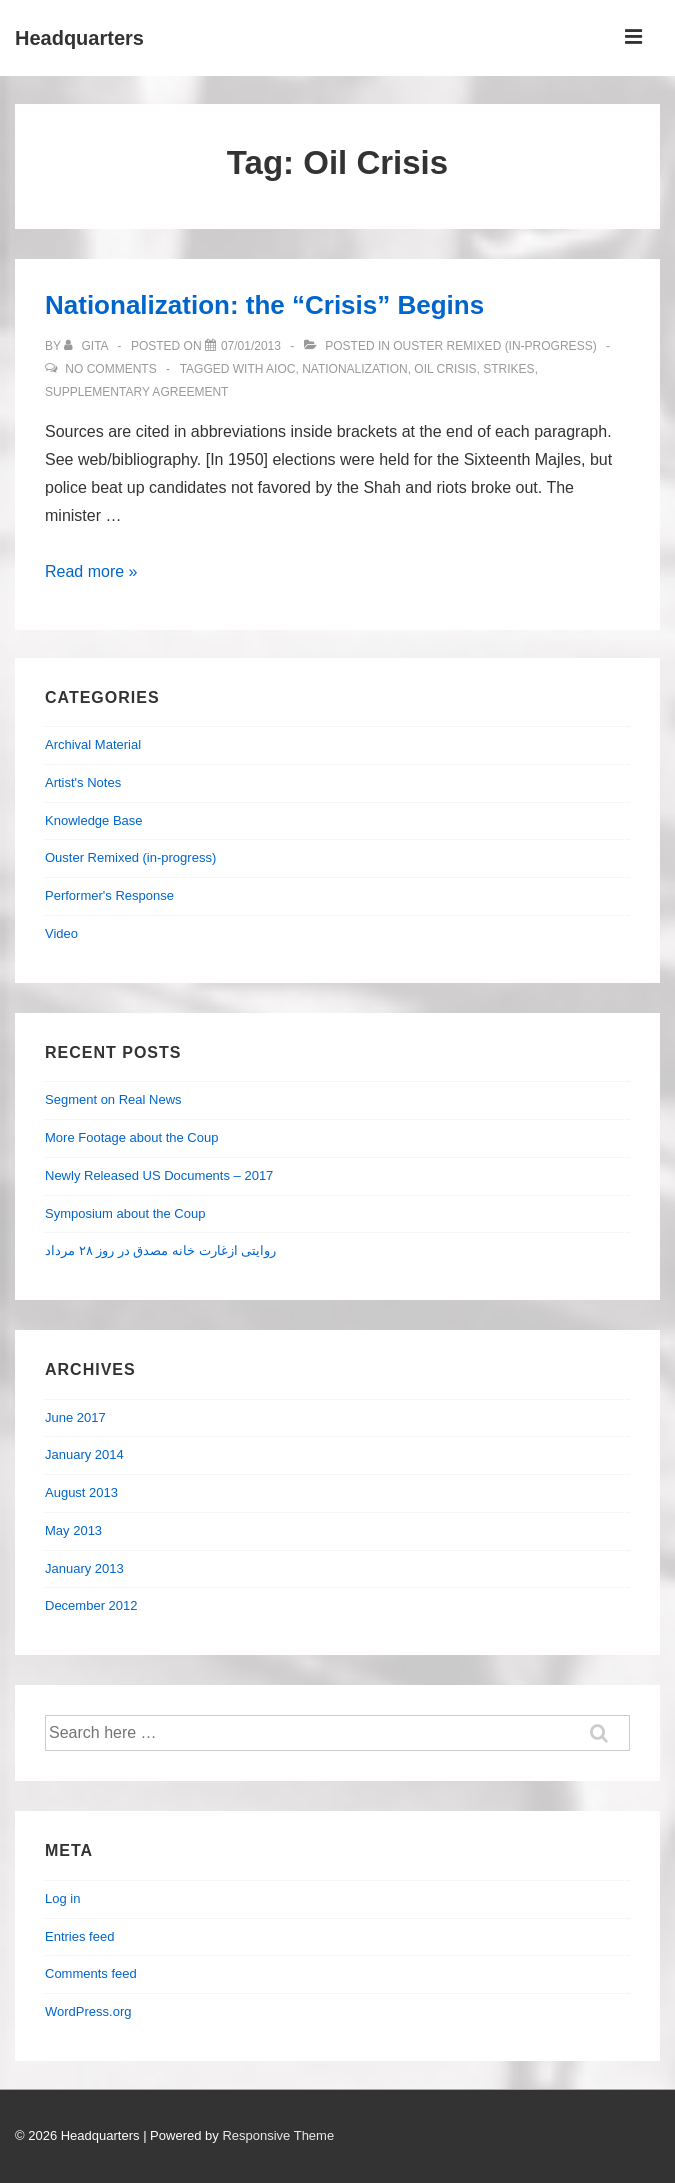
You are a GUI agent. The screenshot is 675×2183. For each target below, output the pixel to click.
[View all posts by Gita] (87, 346)
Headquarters (79, 38)
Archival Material (93, 744)
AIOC (280, 369)
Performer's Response (109, 895)
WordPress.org (88, 2011)
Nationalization (355, 369)
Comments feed (91, 1973)
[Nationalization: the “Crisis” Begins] (251, 346)
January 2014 (84, 1454)
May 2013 (73, 1530)
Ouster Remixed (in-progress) (494, 346)
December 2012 (91, 1605)
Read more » (91, 571)
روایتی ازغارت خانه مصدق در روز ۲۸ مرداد (160, 1250)
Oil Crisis (445, 369)
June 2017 (75, 1417)
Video (61, 933)
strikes (508, 369)
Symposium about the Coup (125, 1213)
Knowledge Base (94, 820)
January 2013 (84, 1568)
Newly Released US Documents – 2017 (159, 1175)
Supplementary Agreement (136, 392)
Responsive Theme (278, 2135)
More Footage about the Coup (131, 1137)
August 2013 (81, 1492)
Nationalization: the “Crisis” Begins (264, 305)
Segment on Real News (113, 1099)
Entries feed (79, 1936)
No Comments (110, 369)
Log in (62, 1898)
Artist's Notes (83, 782)
